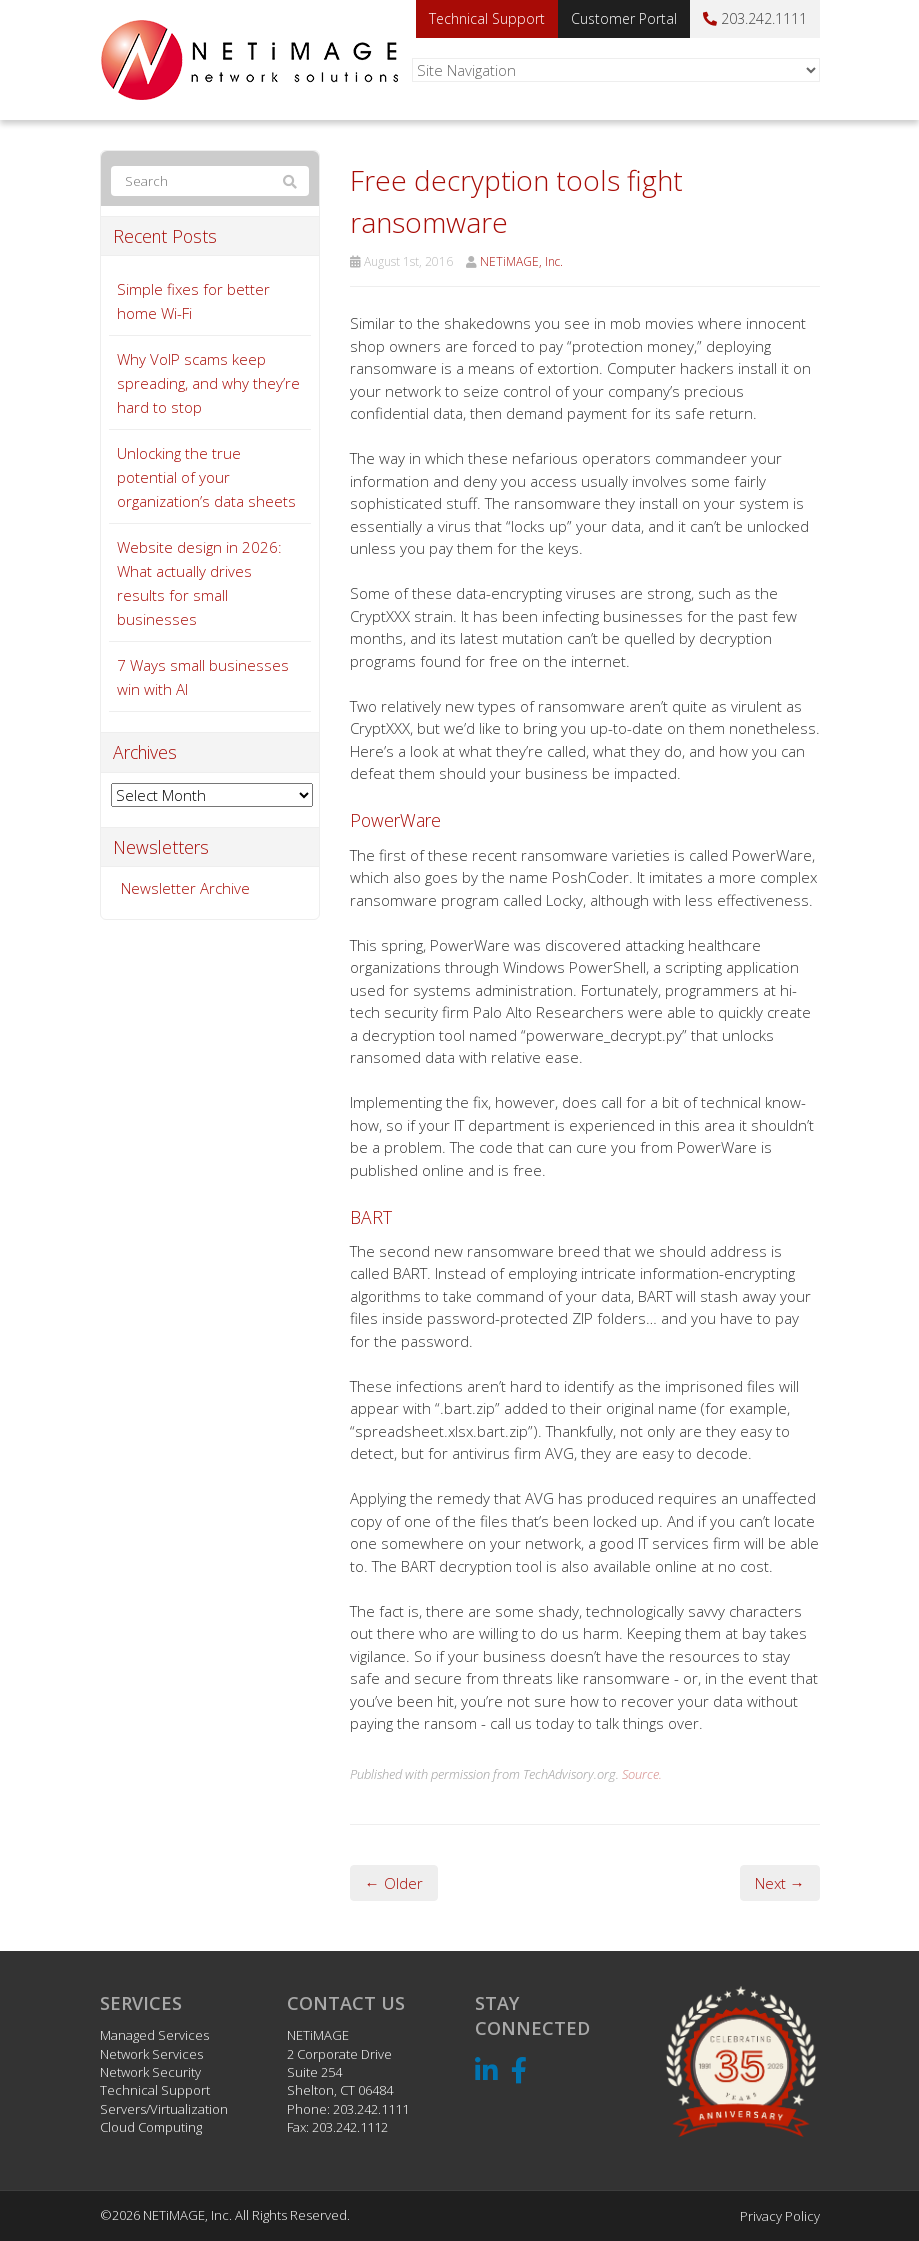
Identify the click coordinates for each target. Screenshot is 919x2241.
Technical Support (487, 18)
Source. (642, 1774)
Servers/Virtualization (164, 2109)
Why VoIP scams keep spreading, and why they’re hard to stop (208, 383)
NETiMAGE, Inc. (521, 261)
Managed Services (154, 2035)
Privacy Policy (780, 2216)
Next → (780, 1883)
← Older (394, 1883)
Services (141, 2003)
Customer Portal (624, 18)
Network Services (151, 2054)
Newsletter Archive (185, 888)
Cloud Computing (151, 2127)
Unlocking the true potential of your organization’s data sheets (206, 477)
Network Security (150, 2072)
